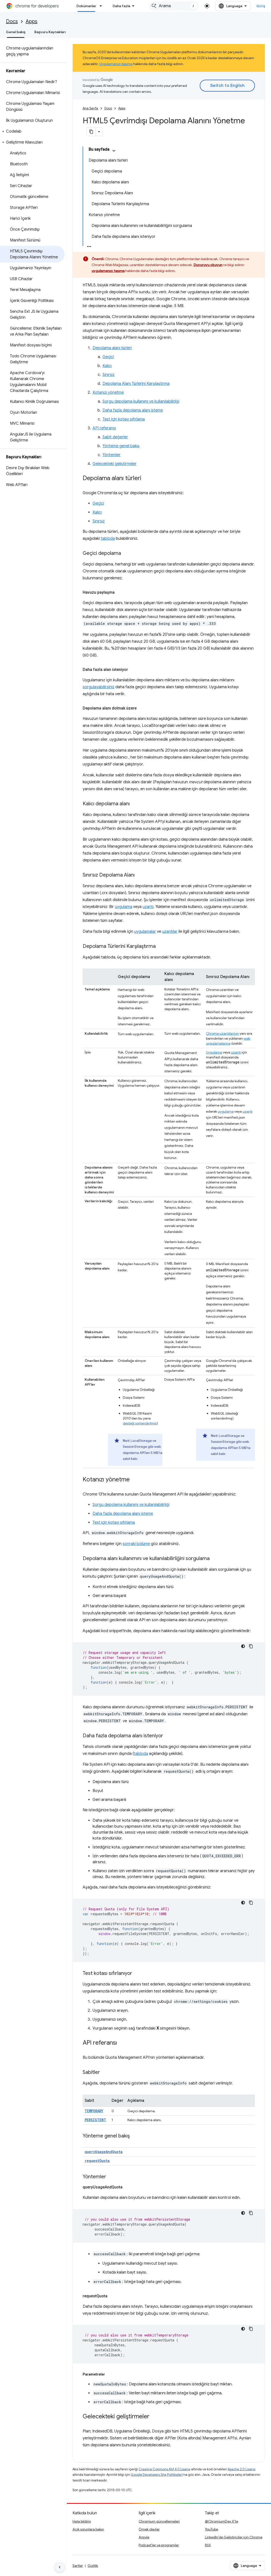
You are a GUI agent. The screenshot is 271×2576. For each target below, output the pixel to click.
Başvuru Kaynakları (50, 32)
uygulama (123, 906)
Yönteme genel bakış (121, 445)
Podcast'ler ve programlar (159, 2545)
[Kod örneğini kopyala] (251, 1646)
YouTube (211, 2529)
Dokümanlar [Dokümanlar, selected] (86, 6)
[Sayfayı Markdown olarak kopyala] (91, 131)
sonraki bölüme (136, 1543)
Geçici (108, 356)
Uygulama (214, 1052)
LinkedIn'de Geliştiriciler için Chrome (233, 2537)
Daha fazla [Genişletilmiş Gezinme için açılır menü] (121, 6)
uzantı (148, 906)
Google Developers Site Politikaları (157, 2475)
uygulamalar (145, 931)
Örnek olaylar (149, 2529)
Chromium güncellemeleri (159, 2521)
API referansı (104, 428)
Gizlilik (93, 2566)
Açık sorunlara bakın (88, 2529)
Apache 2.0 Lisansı (241, 2469)
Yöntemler (111, 454)
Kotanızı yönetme (108, 392)
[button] (32, 131)
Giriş (260, 6)
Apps (31, 21)
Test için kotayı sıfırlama (123, 419)
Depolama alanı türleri (112, 347)
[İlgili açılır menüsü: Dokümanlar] (102, 6)
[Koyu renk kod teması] (243, 1646)
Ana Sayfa (90, 108)
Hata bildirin (82, 2521)
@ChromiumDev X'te (221, 2521)
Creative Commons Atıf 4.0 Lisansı (164, 2469)
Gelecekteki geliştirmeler (115, 463)
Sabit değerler (115, 437)
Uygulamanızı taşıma (115, 64)
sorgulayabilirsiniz (98, 687)
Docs (12, 21)
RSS (208, 2545)
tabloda (108, 538)
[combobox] (173, 5)
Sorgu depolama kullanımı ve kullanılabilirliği (140, 401)
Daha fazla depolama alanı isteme (132, 410)
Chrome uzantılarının (222, 1033)
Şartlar (78, 2566)
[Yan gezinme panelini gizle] (60, 2567)
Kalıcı (107, 365)
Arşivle (144, 2537)
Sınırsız (108, 374)
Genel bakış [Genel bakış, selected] (15, 32)
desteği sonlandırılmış (140, 1423)
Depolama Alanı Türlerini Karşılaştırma (136, 383)
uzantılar (169, 931)
